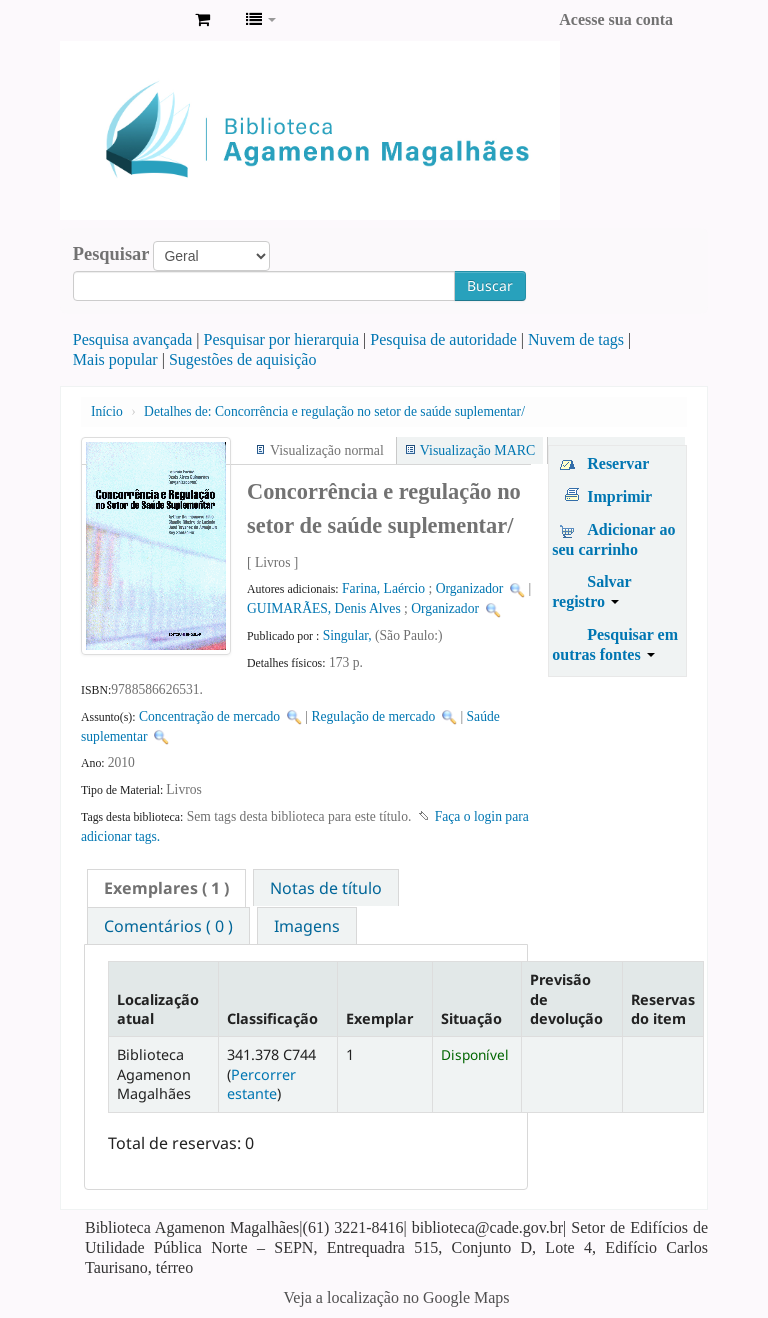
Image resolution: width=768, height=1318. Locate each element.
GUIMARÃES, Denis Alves (324, 608)
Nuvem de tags (576, 339)
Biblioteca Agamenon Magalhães (130, 20)
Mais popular (115, 359)
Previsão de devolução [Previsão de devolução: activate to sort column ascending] (566, 999)
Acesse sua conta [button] (616, 19)
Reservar (618, 463)
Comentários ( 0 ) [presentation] (168, 926)
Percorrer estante (261, 1084)
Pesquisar (111, 254)
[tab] (166, 888)
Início (107, 411)
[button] (202, 20)
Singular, (349, 635)
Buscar (490, 285)
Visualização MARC (477, 450)
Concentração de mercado (209, 716)
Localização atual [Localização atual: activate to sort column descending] (158, 1009)
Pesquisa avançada (133, 339)
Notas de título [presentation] (326, 888)
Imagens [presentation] (307, 926)
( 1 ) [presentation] (166, 888)
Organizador (470, 588)
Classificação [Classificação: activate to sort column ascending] (272, 1018)
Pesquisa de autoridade (443, 339)
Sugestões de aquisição (243, 359)
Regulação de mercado (373, 716)
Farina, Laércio (383, 588)
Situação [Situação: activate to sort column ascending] (471, 1018)
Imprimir (619, 496)
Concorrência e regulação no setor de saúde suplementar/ (334, 411)
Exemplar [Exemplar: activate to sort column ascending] (379, 1018)
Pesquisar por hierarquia (282, 339)
